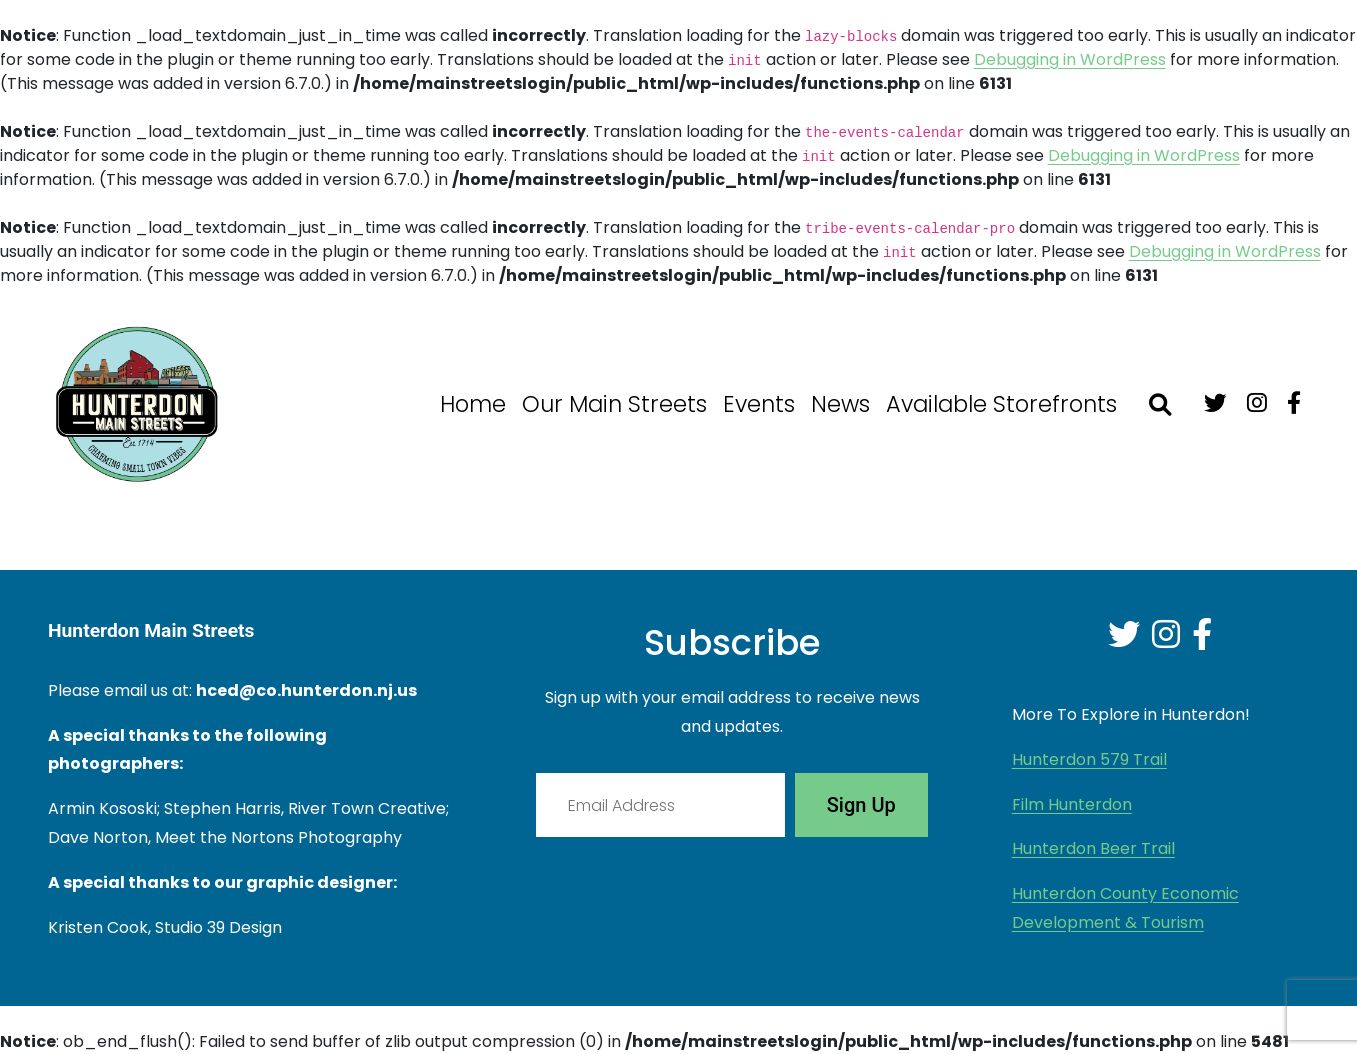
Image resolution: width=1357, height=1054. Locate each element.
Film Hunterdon (1072, 804)
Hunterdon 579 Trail (1089, 759)
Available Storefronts (1001, 404)
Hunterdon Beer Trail (1093, 848)
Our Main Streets (614, 404)
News (840, 404)
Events (759, 404)
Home (473, 404)
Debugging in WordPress (1070, 59)
